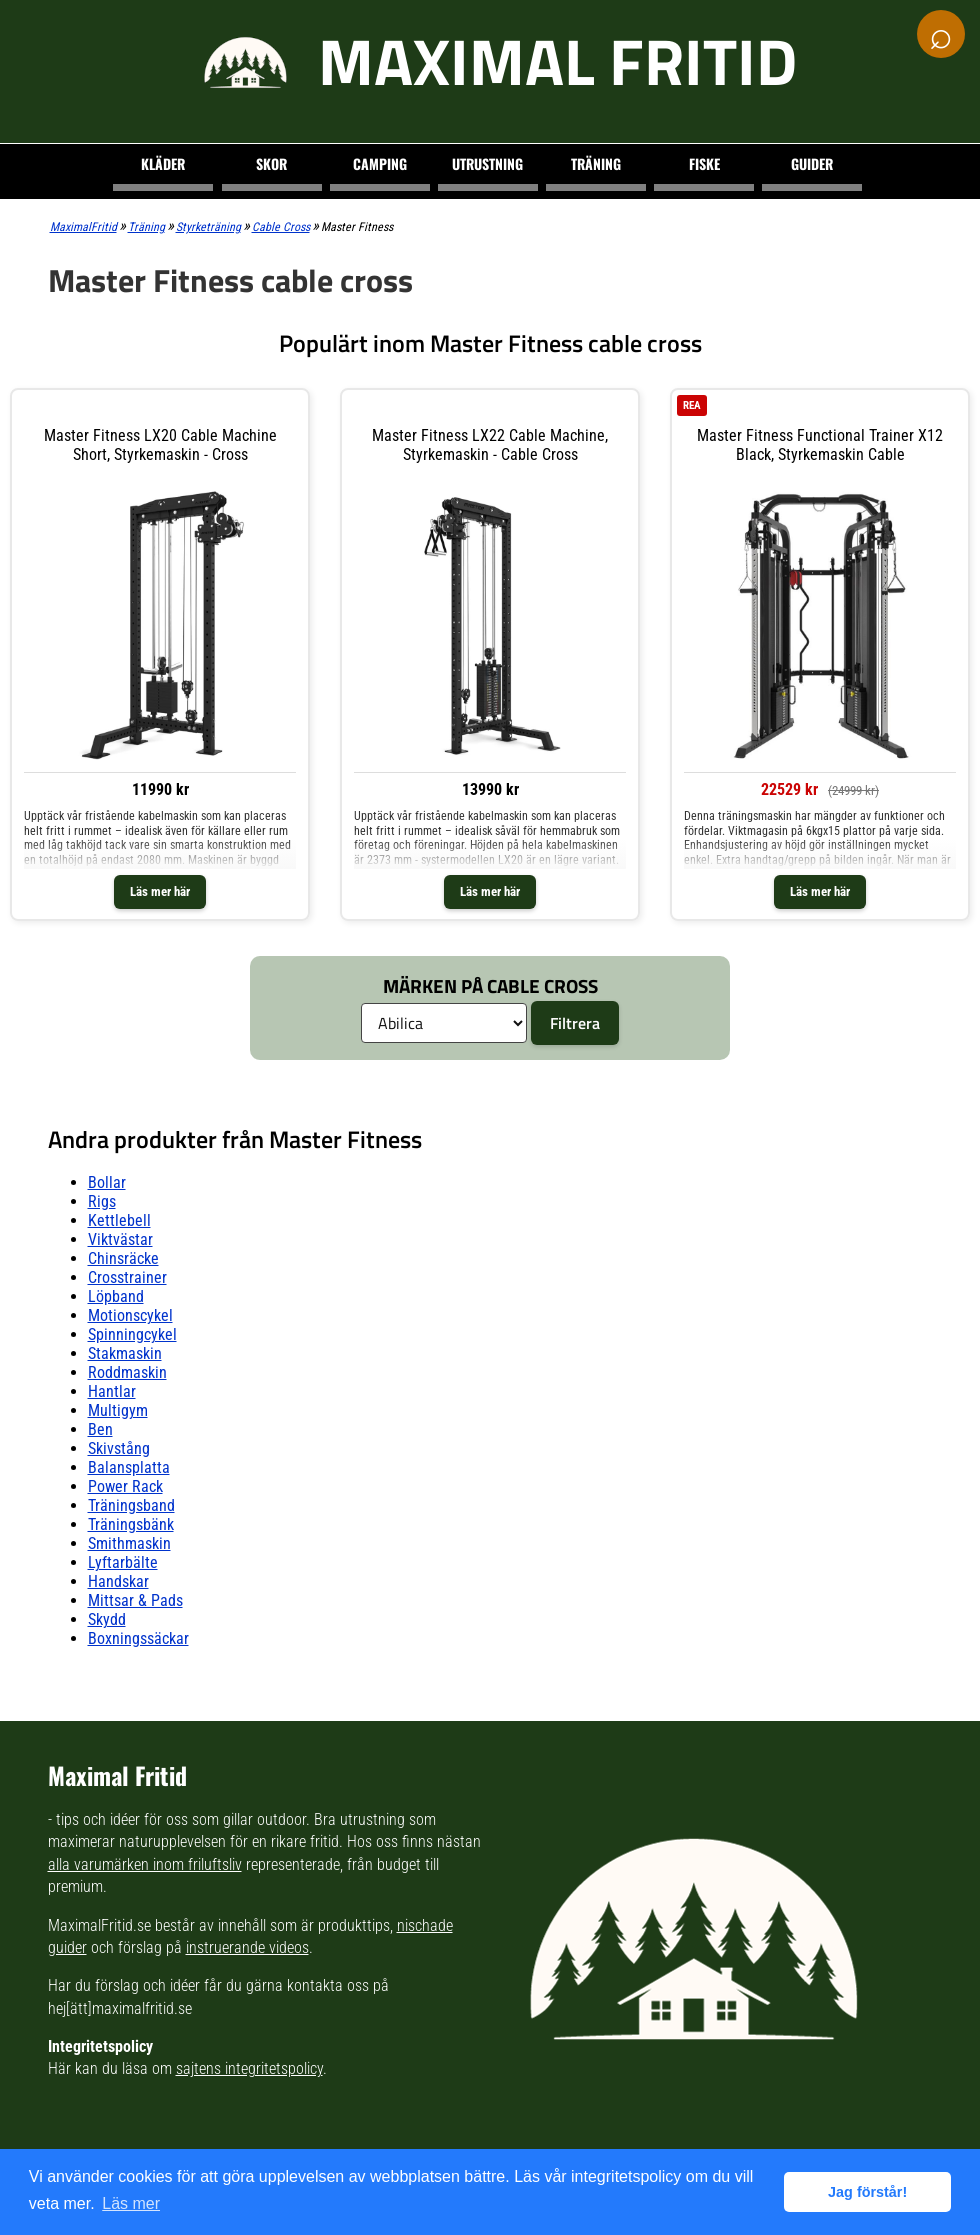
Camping (380, 163)
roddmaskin (127, 1372)
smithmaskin (129, 1543)
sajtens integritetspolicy (249, 2068)
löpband (116, 1296)
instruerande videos (247, 1947)
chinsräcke (123, 1258)
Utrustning (487, 163)
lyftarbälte (123, 1562)
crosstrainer (127, 1277)
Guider (812, 163)
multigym (118, 1410)
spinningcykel (132, 1334)
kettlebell (119, 1220)
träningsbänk (131, 1524)
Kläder (163, 163)
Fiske (704, 163)
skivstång (119, 1448)
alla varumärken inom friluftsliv (145, 1864)
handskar (118, 1581)
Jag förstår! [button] (867, 2192)
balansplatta (129, 1467)
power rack (125, 1486)
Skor (271, 163)
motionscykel (130, 1315)
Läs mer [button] (131, 2203)
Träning (596, 163)
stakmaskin (125, 1353)
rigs (102, 1201)
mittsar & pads (135, 1600)
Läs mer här (160, 891)
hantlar (112, 1391)
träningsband (131, 1505)
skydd (107, 1619)
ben (100, 1429)
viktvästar (120, 1239)
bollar (107, 1182)
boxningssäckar (138, 1638)
